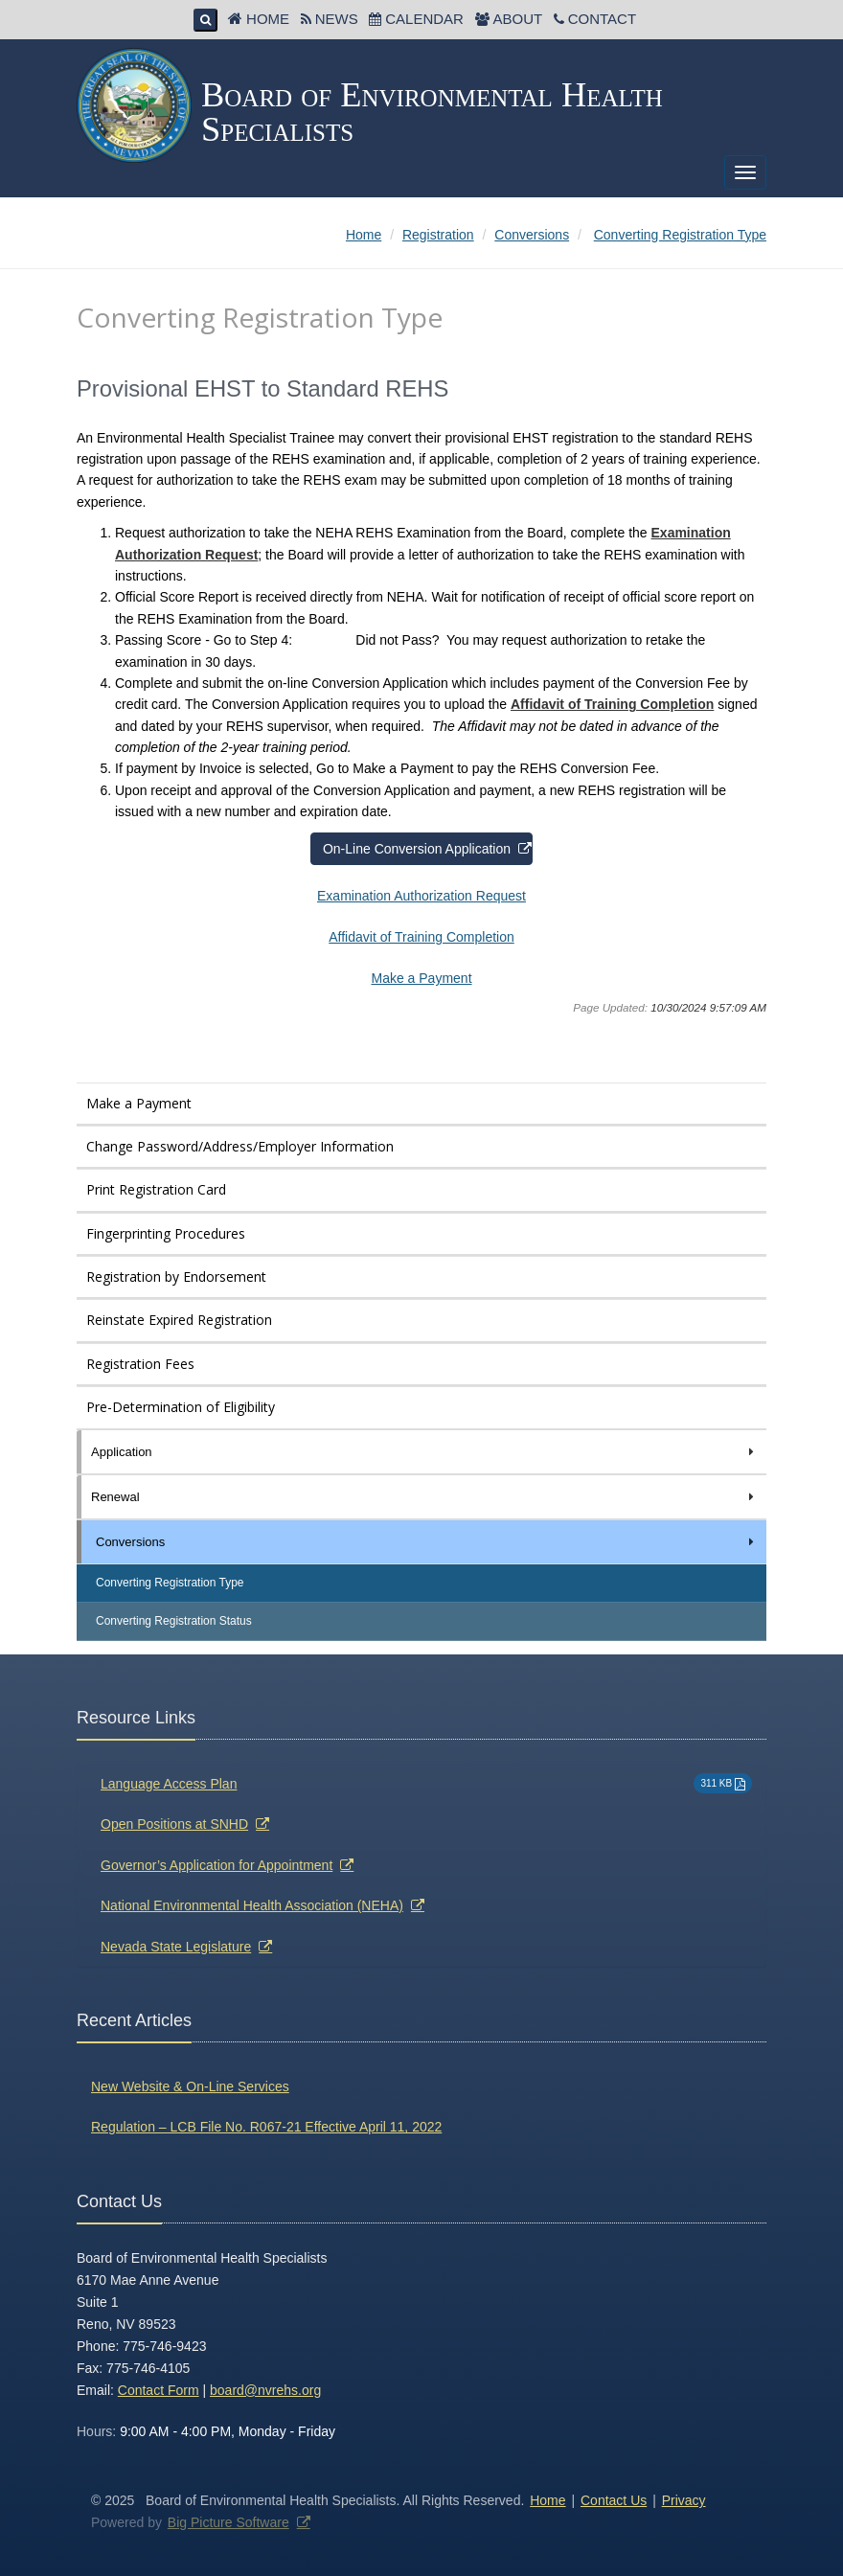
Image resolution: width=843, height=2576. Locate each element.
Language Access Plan (169, 1783)
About (517, 19)
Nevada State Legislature (176, 1946)
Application (424, 1452)
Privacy (684, 2500)
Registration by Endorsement (176, 1276)
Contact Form (158, 2390)
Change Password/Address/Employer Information (240, 1146)
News (336, 19)
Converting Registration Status (174, 1621)
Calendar (424, 19)
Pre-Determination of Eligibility (180, 1407)
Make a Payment (421, 978)
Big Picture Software (228, 2522)
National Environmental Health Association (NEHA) (252, 1905)
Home (267, 19)
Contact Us (614, 2500)
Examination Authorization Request (421, 895)
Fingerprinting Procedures (165, 1233)
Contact (602, 19)
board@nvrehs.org (265, 2390)
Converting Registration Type (170, 1582)
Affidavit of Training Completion (612, 704)
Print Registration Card (156, 1189)
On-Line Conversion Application (417, 848)
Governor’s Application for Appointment (216, 1865)
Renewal (424, 1497)
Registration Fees (140, 1364)
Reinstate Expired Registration (179, 1320)
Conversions (426, 1542)
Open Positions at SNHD (174, 1824)
